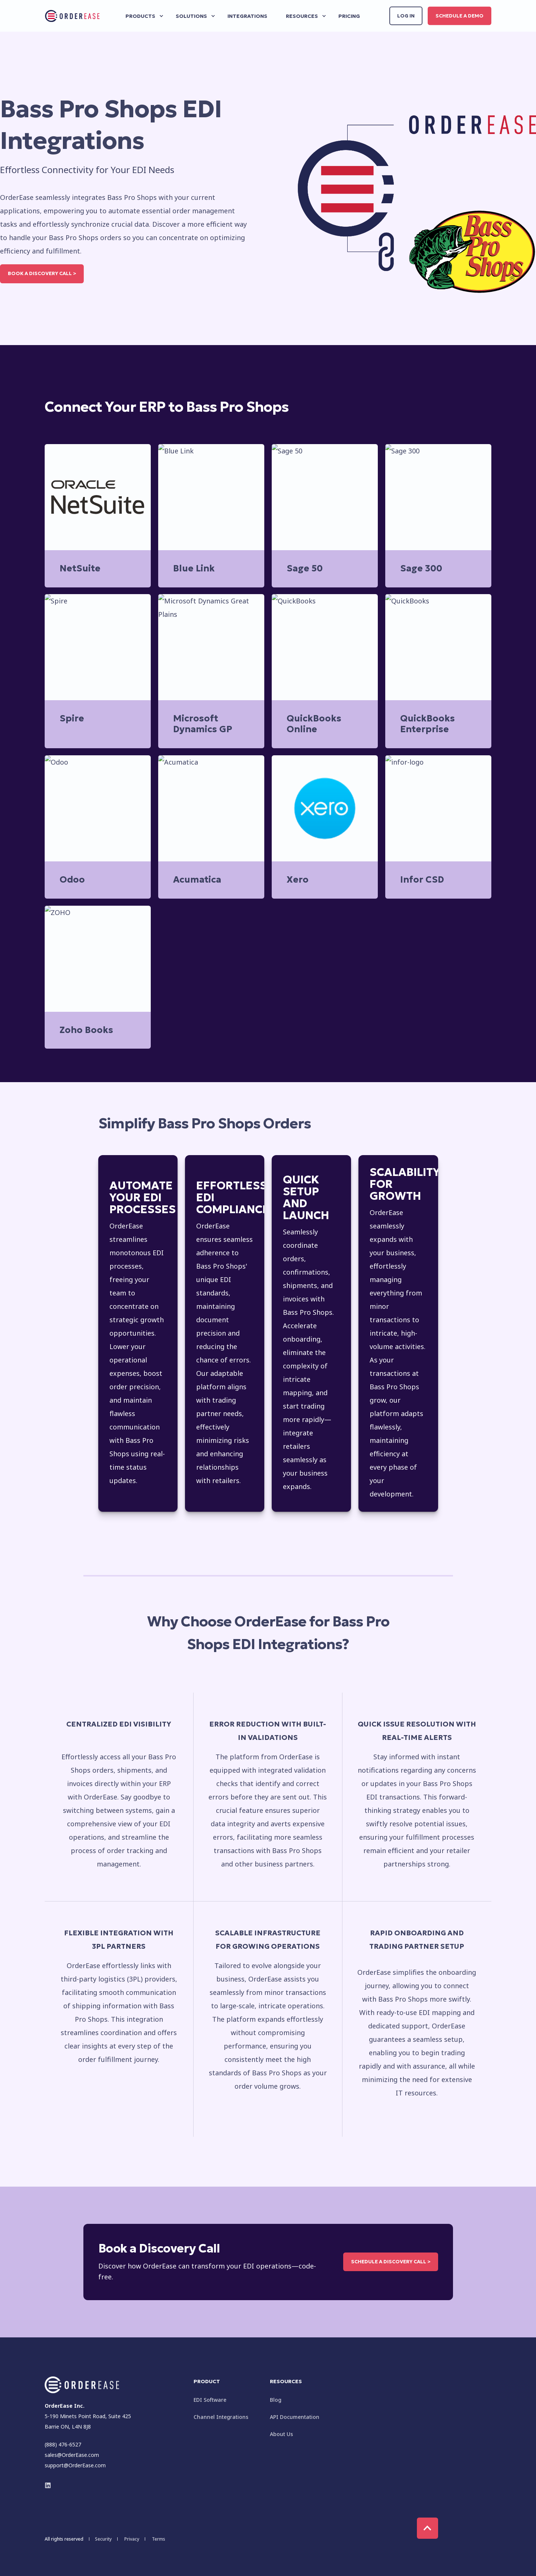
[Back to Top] (427, 2528)
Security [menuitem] (103, 2539)
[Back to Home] (72, 16)
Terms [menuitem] (158, 2539)
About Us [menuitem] (281, 2434)
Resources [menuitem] (286, 2382)
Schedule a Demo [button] (460, 15)
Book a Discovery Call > (42, 273)
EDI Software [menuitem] (210, 2399)
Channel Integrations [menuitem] (221, 2416)
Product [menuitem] (207, 2382)
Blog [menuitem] (275, 2399)
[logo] (82, 2384)
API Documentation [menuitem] (294, 2416)
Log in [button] (406, 15)
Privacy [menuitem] (131, 2539)
